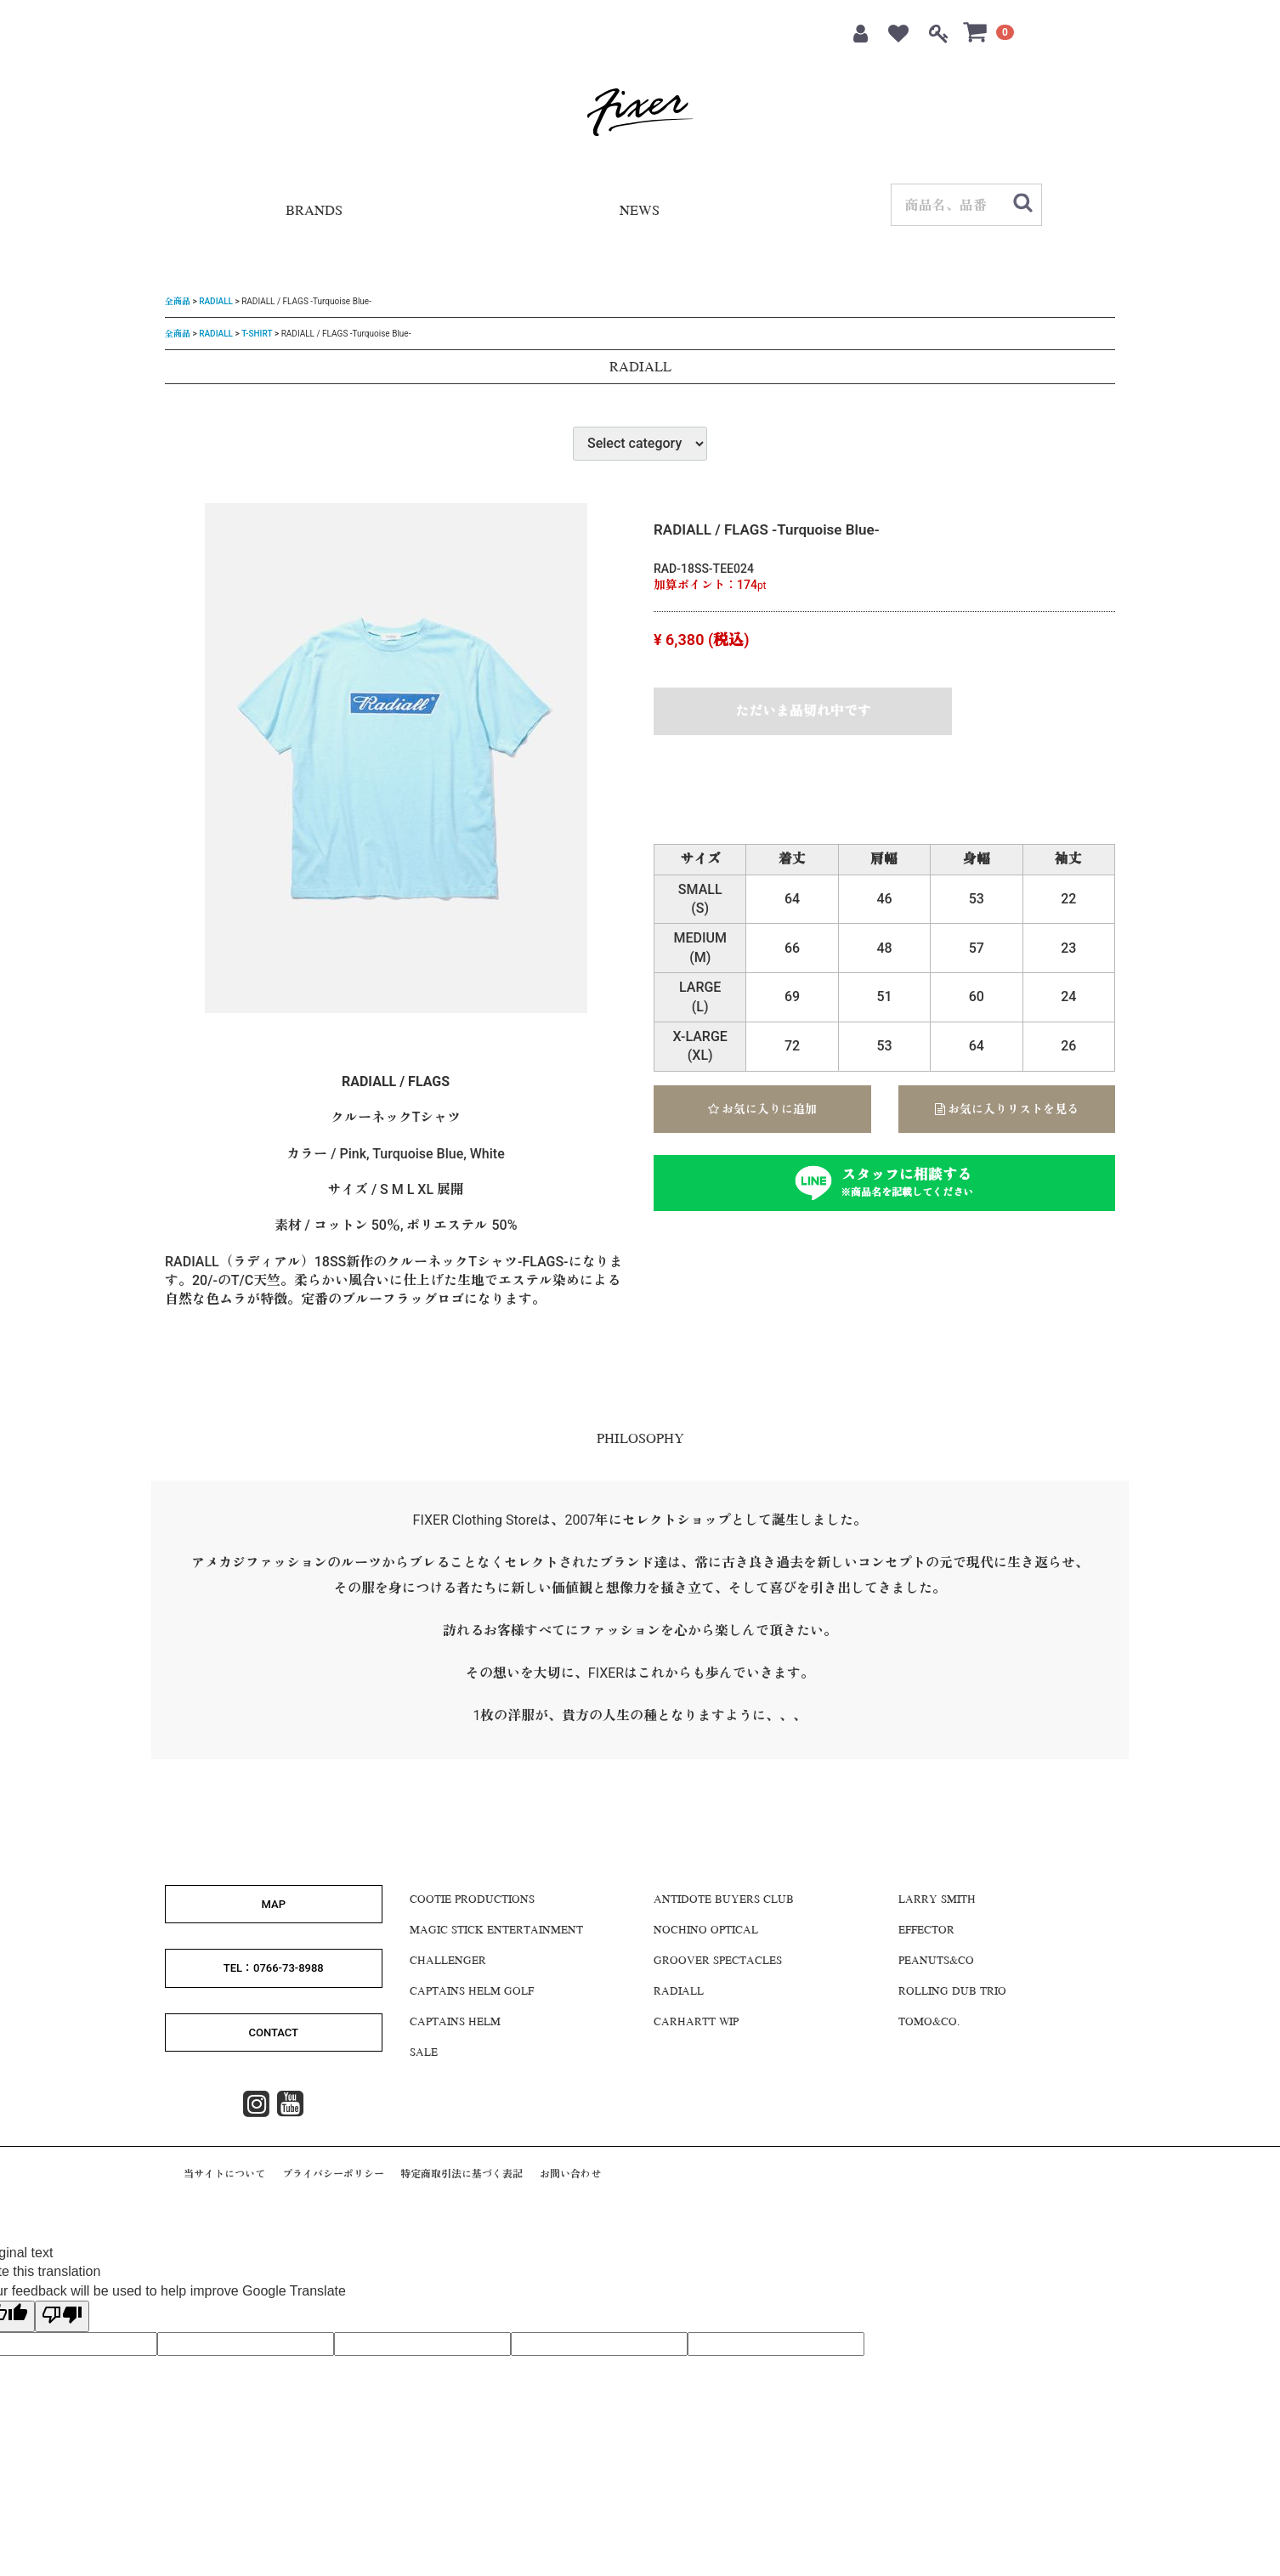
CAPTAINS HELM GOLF (472, 1992)
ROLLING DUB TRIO (952, 1992)
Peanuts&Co (936, 1961)
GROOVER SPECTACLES (718, 1961)
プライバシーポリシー (333, 2174)
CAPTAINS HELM (455, 2023)
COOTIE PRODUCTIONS (472, 1900)
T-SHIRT (256, 332)
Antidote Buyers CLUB (724, 1900)
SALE (424, 2053)
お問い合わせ (570, 2174)
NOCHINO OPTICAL (706, 1931)
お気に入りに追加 (762, 1109)
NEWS (640, 212)
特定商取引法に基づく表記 (461, 2174)
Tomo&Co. (929, 2023)
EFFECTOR (926, 1931)
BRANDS (314, 212)
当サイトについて (224, 2174)
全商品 (177, 301)
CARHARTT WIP (696, 2023)
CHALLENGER (448, 1961)
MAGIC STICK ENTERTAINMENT (496, 1931)
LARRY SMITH (937, 1900)
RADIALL (216, 301)
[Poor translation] (62, 2316)
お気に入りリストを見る (1007, 1109)
